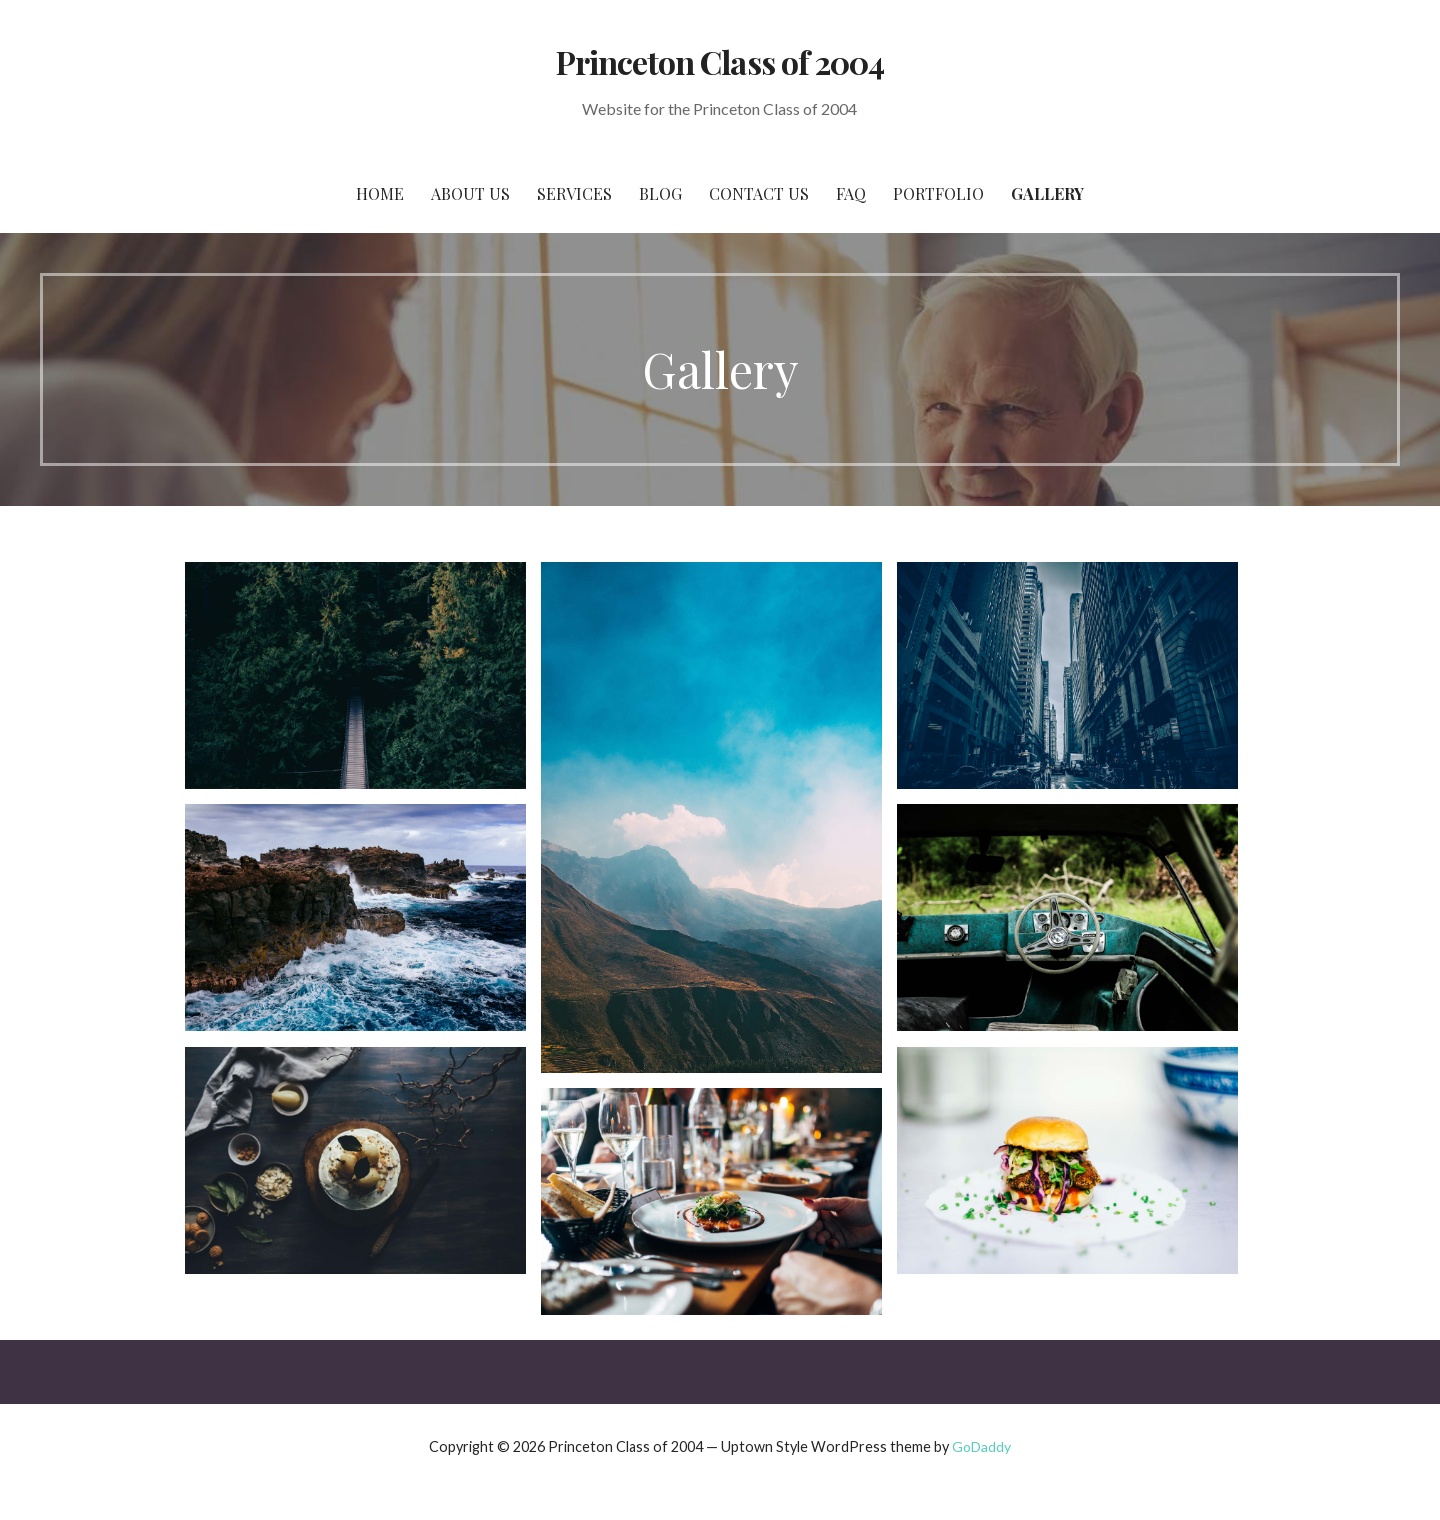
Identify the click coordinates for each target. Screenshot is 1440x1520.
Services (574, 193)
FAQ (851, 193)
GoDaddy (981, 1446)
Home (380, 193)
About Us (470, 193)
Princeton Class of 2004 (720, 61)
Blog (660, 193)
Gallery (1047, 193)
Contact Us (759, 193)
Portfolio (938, 193)
